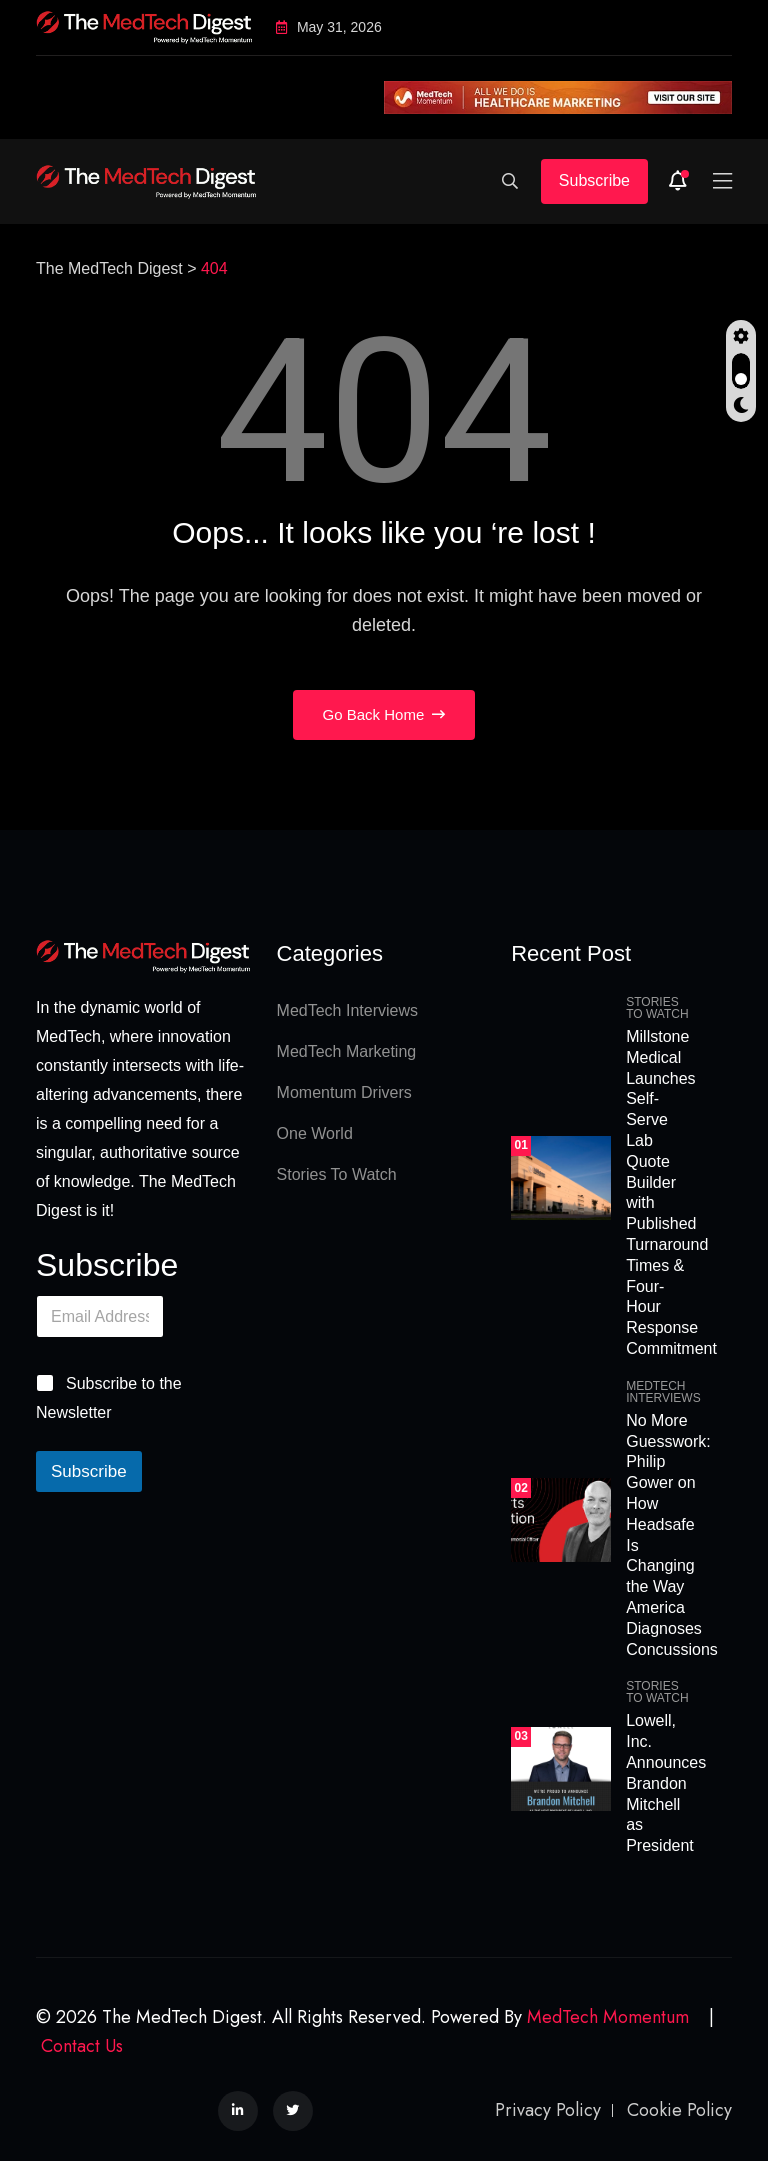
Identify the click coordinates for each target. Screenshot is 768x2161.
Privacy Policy (548, 2110)
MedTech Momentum (608, 2017)
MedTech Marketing (347, 1051)
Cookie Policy (679, 2110)
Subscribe (594, 180)
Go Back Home (384, 714)
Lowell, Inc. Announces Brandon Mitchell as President (666, 1783)
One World (315, 1133)
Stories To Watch (337, 1174)
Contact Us (82, 2046)
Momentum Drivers (344, 1092)
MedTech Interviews (347, 1010)
